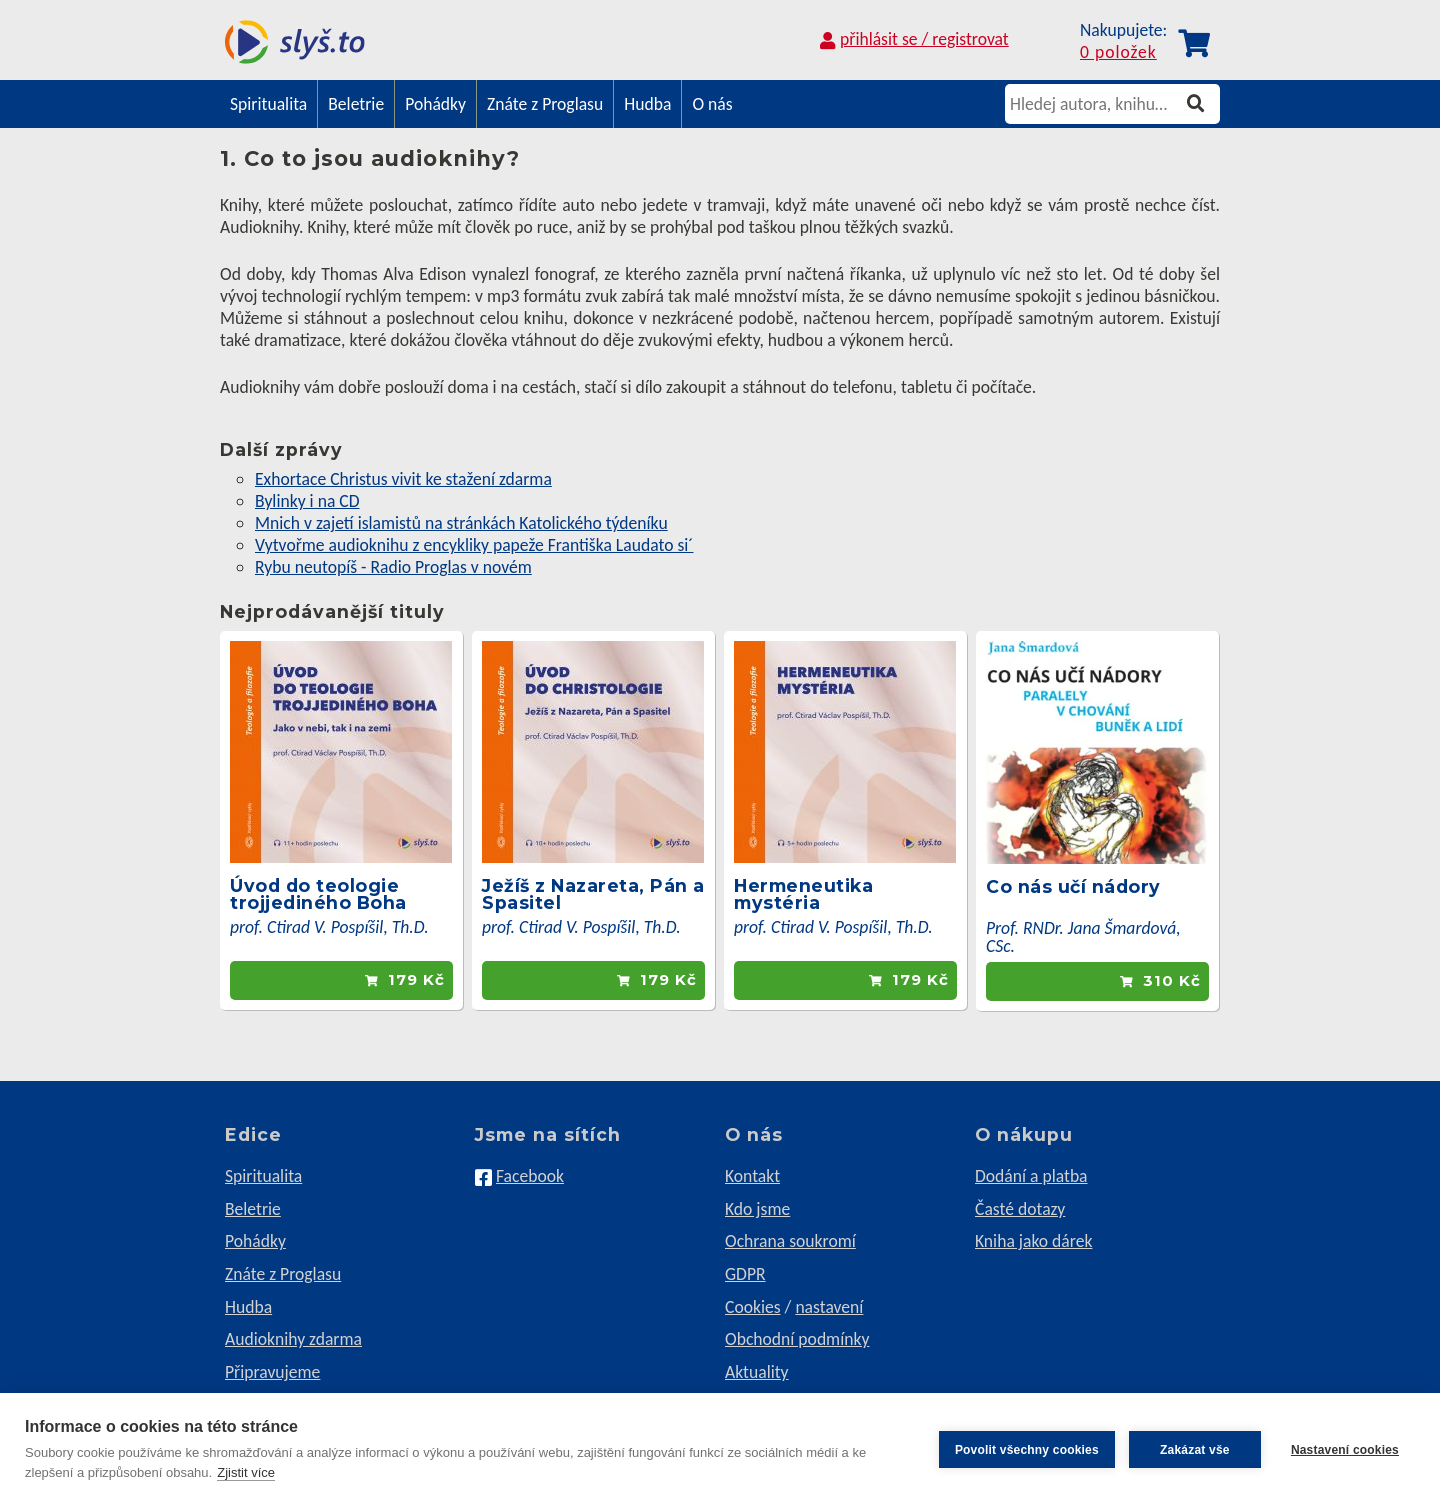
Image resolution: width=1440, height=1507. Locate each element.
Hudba (647, 104)
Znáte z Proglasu (545, 104)
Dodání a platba (1031, 1176)
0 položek (1118, 53)
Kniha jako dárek (1033, 1241)
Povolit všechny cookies (1027, 1450)
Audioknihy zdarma (293, 1339)
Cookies (753, 1307)
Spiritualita (268, 104)
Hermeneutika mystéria (803, 894)
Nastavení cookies (1345, 1450)
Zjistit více (246, 1472)
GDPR (745, 1274)
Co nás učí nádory (1073, 886)
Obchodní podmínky (797, 1339)
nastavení (829, 1307)
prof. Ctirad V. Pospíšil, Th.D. (329, 927)
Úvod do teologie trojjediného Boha (318, 894)
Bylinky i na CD (307, 501)
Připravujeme (272, 1372)
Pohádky (435, 104)
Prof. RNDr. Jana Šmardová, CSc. (1083, 937)
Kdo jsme (757, 1209)
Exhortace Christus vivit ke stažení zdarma (403, 479)
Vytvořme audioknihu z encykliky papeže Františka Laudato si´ (474, 545)
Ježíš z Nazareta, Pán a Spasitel (593, 894)
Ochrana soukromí (790, 1241)
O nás (712, 104)
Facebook (530, 1176)
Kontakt (752, 1176)
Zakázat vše (1195, 1450)
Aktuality (757, 1372)
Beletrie (356, 104)
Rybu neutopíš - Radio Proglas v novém (393, 567)
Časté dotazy (1020, 1209)
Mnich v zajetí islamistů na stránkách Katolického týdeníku (461, 523)
